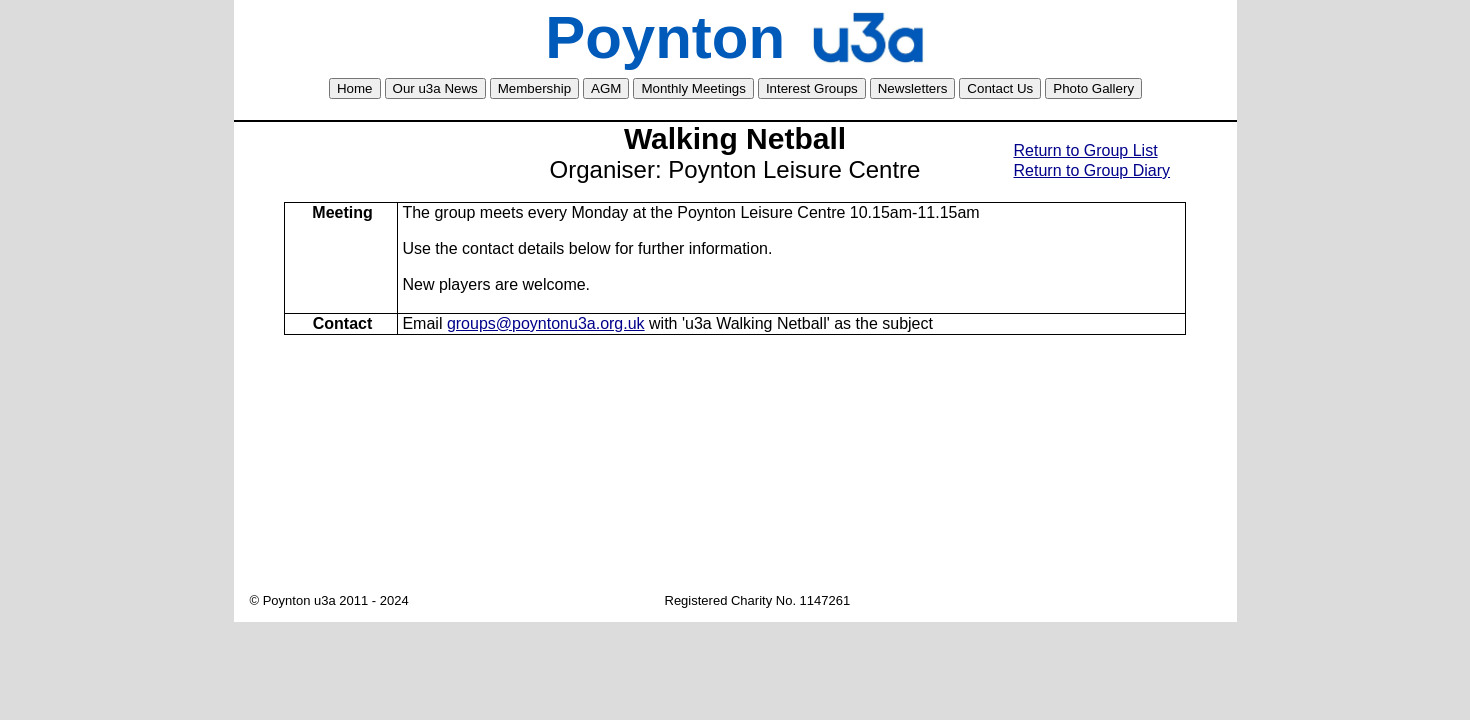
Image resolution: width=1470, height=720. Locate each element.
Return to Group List (1086, 150)
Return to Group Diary (1092, 170)
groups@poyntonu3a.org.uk (546, 323)
